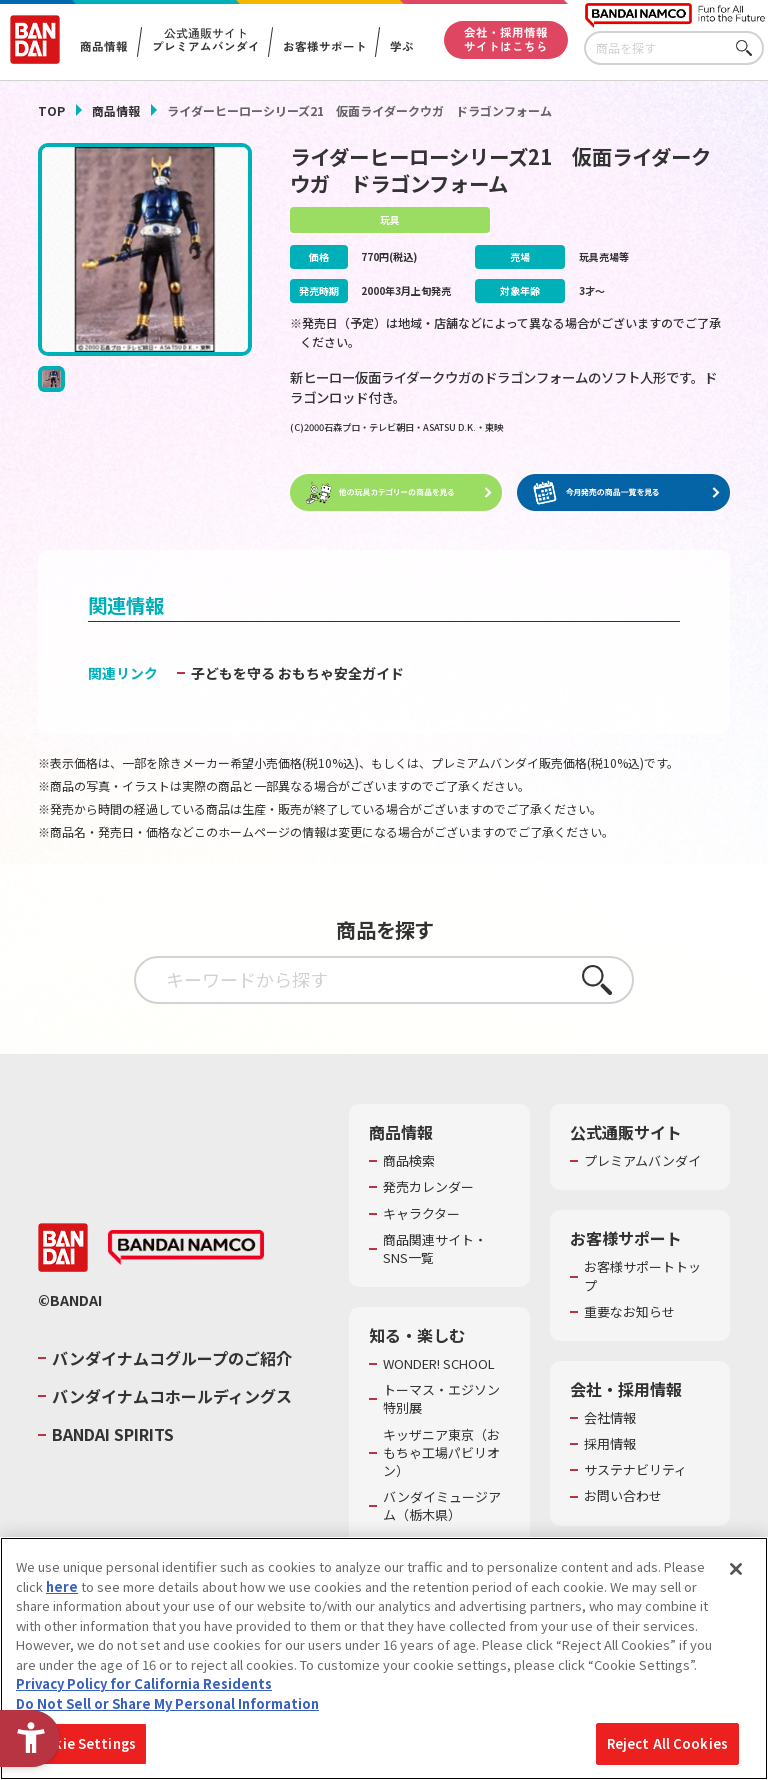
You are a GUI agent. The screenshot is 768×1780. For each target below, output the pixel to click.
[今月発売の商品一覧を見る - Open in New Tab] (623, 493)
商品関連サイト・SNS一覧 (435, 1249)
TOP (51, 110)
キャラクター (421, 1214)
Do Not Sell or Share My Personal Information (167, 1703)
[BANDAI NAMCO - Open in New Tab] (186, 1248)
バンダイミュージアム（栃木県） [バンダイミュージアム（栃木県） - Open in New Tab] (442, 1507)
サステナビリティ (635, 1471)
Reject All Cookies (667, 1743)
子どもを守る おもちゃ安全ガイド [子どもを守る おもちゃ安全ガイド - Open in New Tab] (297, 674)
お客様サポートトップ (642, 1277)
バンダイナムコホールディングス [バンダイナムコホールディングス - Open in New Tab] (172, 1397)
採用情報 (610, 1445)
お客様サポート (324, 47)
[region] (384, 1658)
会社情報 (610, 1419)
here (62, 1586)
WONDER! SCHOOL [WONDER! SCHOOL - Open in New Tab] (439, 1365)
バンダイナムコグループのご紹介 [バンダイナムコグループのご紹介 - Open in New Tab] (172, 1358)
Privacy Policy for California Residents (144, 1683)
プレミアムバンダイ (642, 1162)
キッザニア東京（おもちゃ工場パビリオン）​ (441, 1453)
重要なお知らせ (629, 1312)
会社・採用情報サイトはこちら (506, 39)
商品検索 (409, 1162)
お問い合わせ (623, 1497)
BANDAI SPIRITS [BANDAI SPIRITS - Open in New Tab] (113, 1435)
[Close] (736, 1569)
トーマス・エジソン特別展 (441, 1400)
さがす (749, 48)
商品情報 (116, 110)
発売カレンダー (428, 1188)
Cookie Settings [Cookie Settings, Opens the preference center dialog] (81, 1743)
